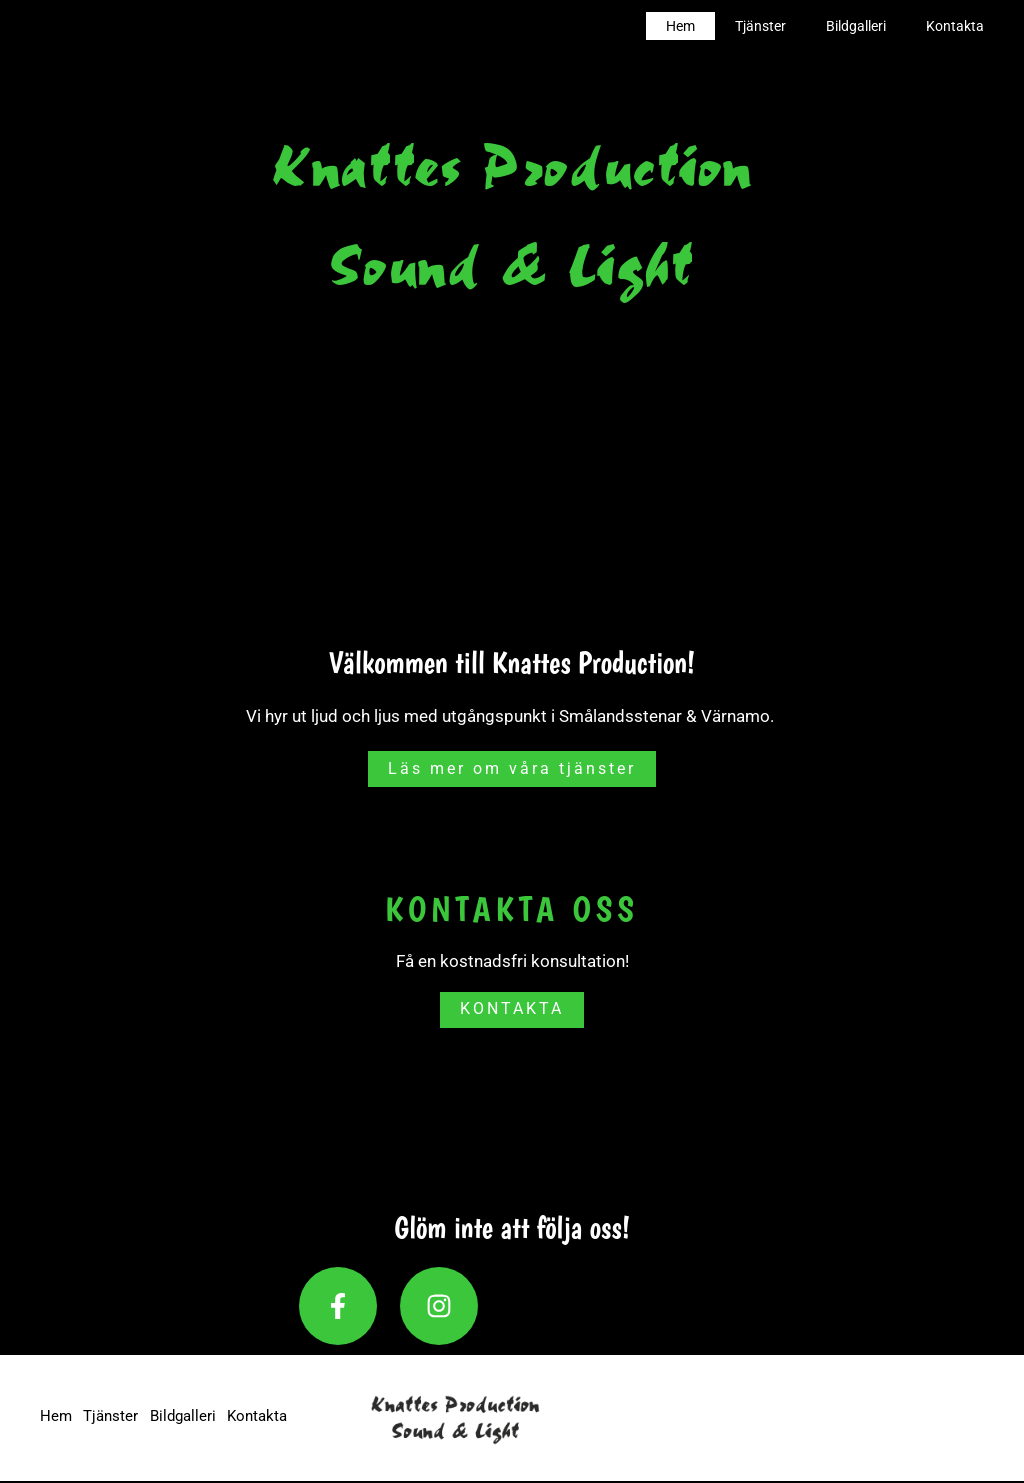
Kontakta (961, 26)
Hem (722, 26)
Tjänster (790, 26)
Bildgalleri (874, 26)
